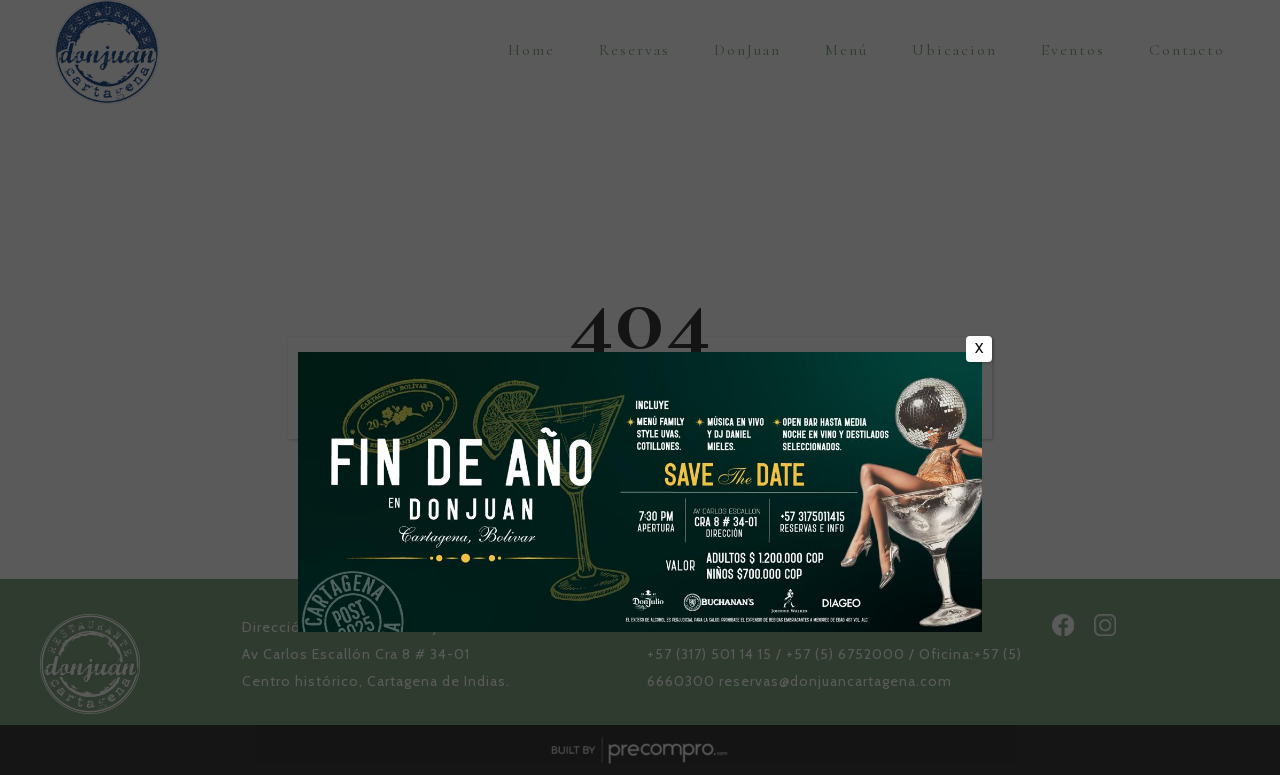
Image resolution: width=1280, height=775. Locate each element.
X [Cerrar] (979, 348)
